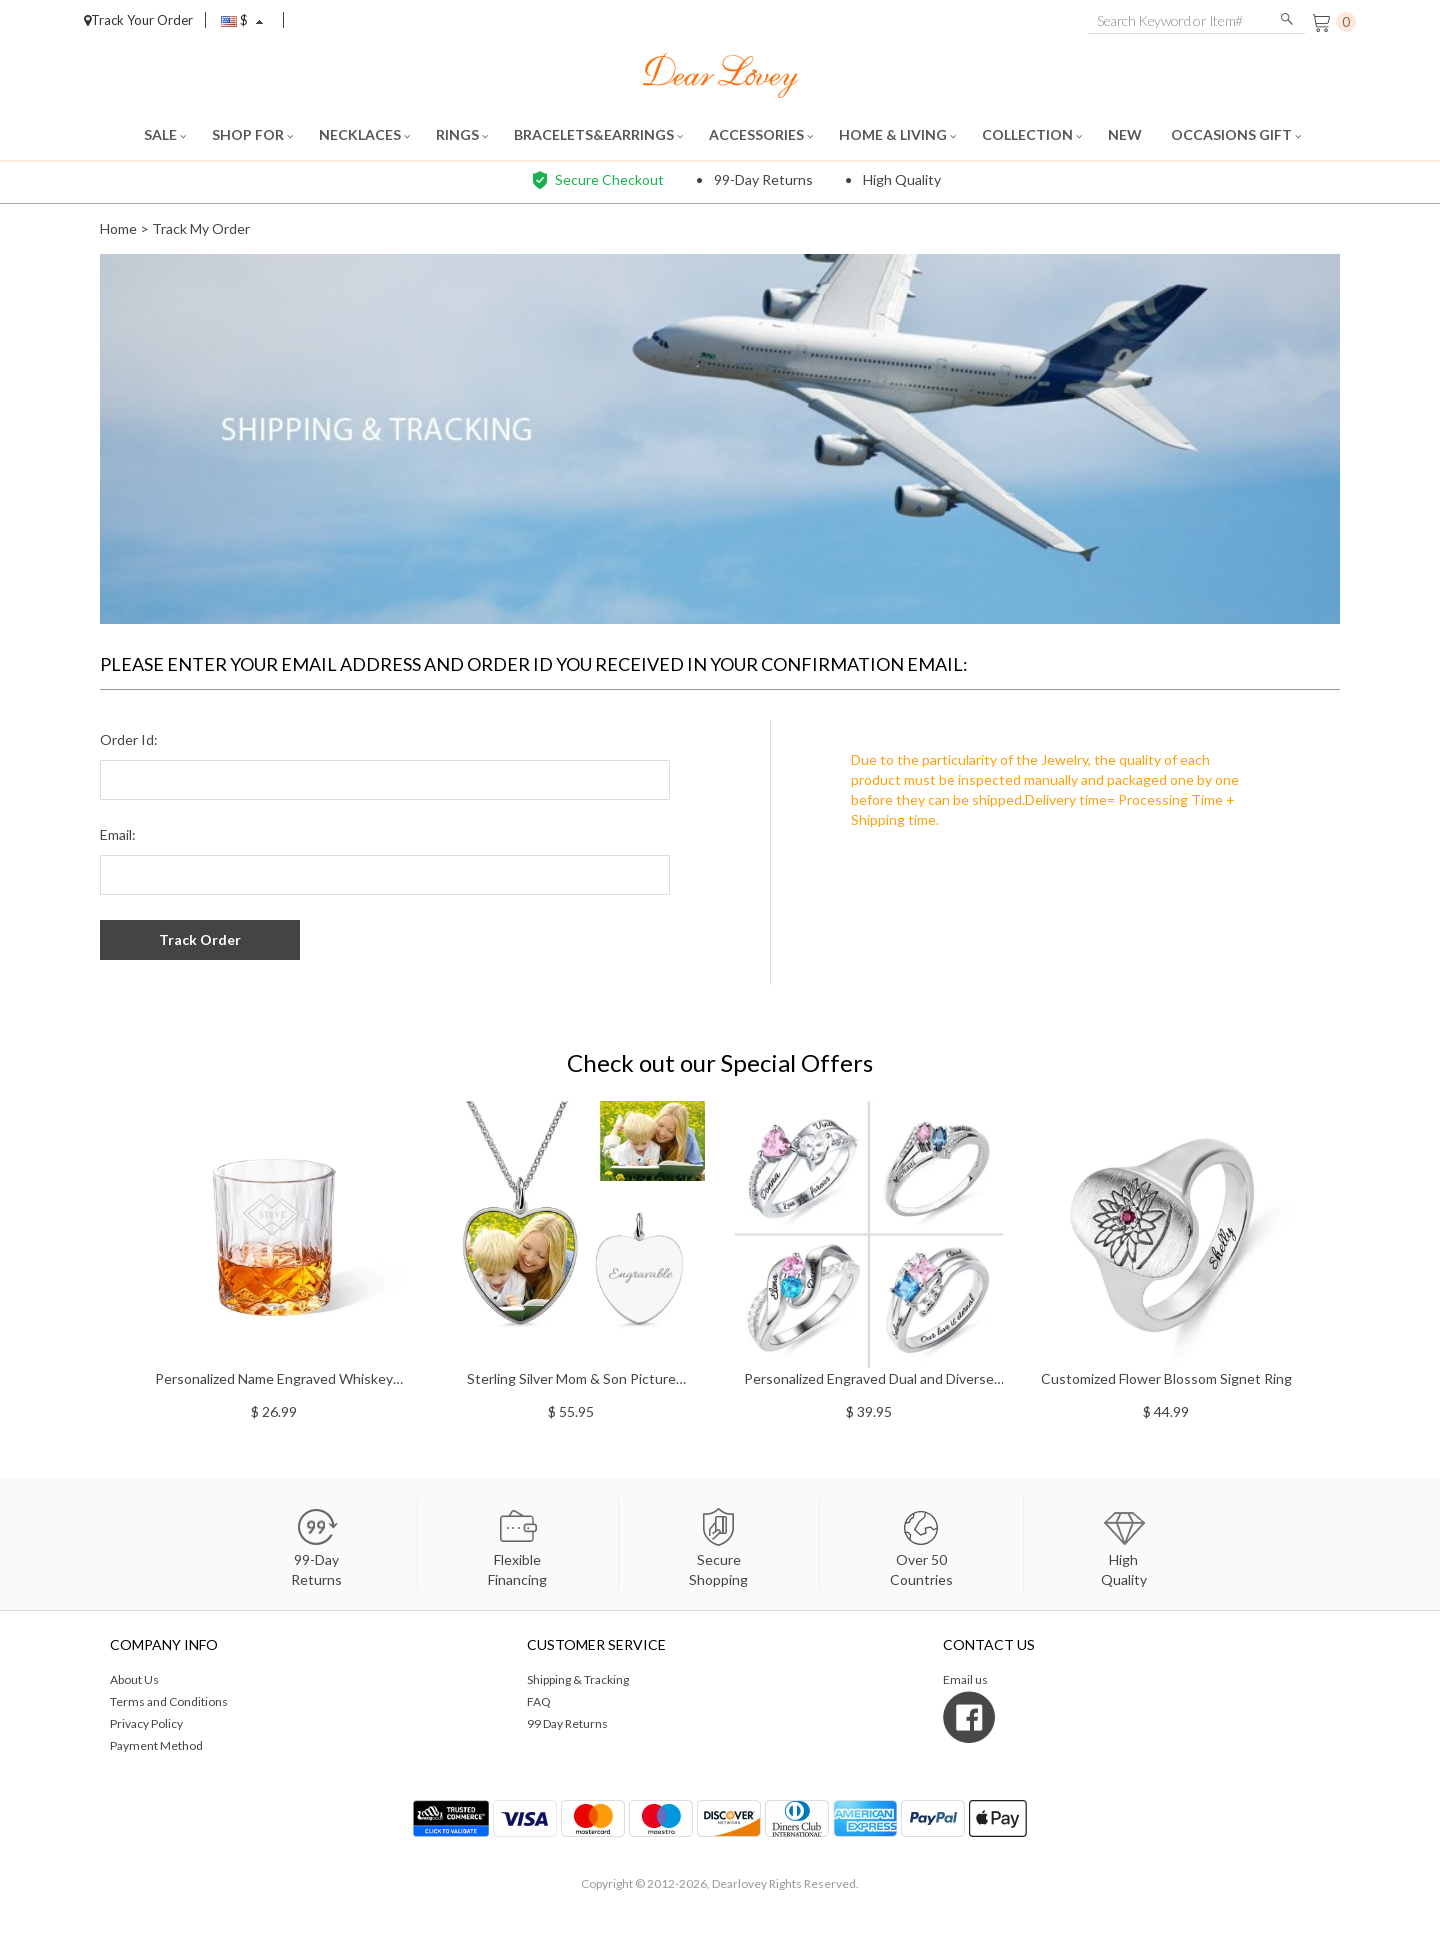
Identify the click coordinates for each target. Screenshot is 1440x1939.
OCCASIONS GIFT (1236, 134)
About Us (134, 1679)
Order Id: (129, 739)
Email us (965, 1679)
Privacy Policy (146, 1723)
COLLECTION (1032, 134)
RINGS (462, 134)
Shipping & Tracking (578, 1679)
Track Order (200, 939)
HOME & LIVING (897, 134)
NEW (1126, 134)
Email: (118, 834)
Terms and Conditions (169, 1701)
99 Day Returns (567, 1723)
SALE (165, 134)
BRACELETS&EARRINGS (598, 134)
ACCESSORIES (761, 134)
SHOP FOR (252, 134)
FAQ (539, 1701)
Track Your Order (138, 20)
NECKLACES (364, 134)
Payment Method (156, 1745)
